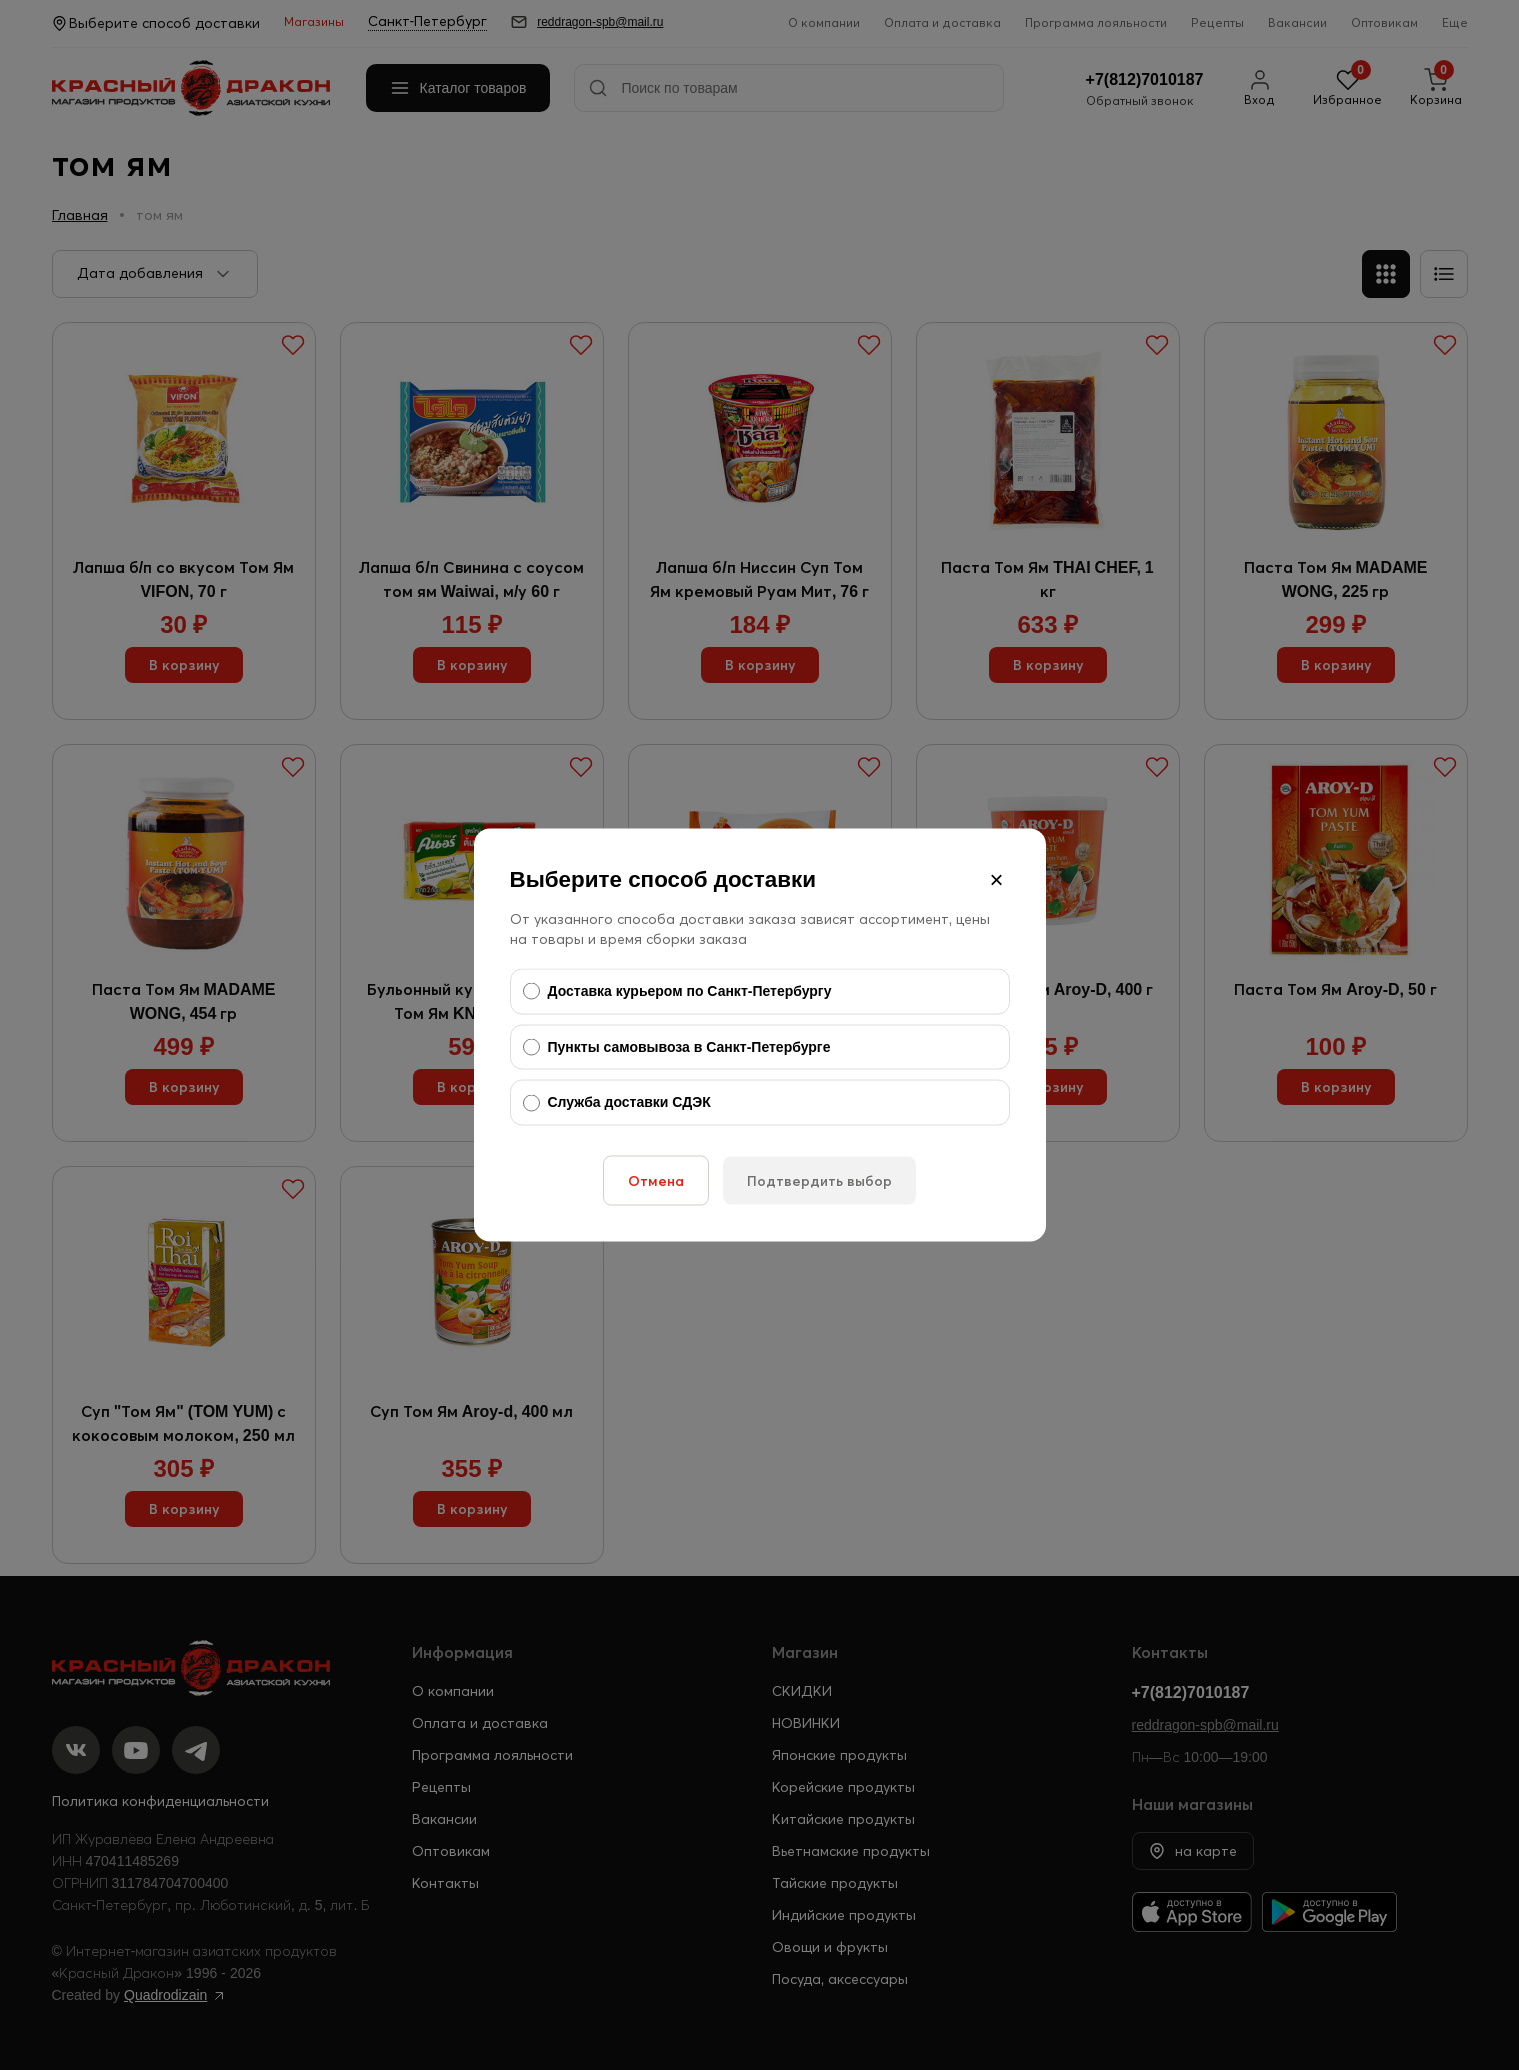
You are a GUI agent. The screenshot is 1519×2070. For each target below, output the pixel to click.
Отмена (656, 1180)
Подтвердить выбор (819, 1180)
